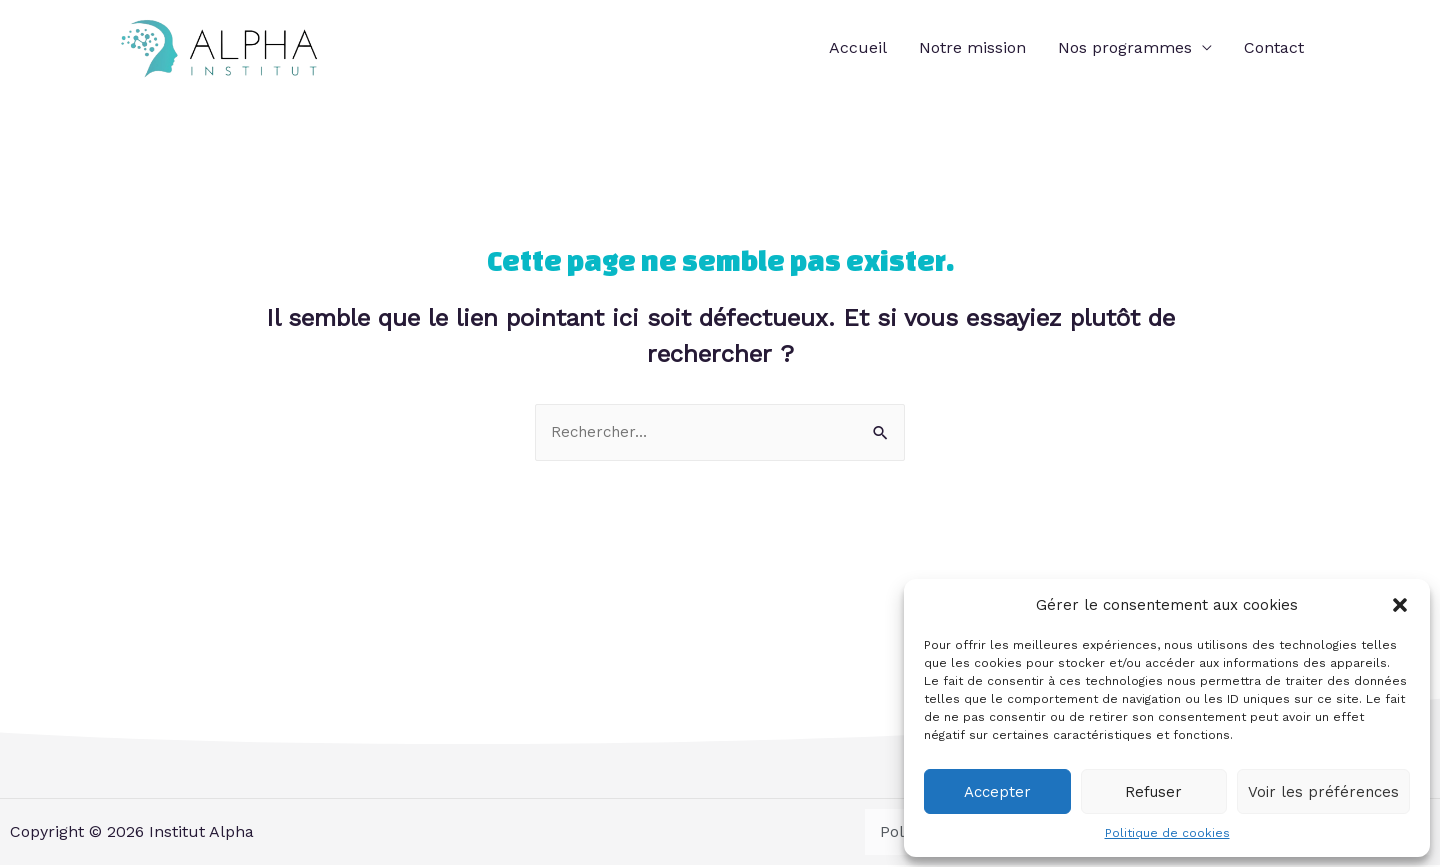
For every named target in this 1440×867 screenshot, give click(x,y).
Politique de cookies (1167, 833)
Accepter (997, 792)
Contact (1274, 48)
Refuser (1153, 792)
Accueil (858, 48)
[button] (1400, 605)
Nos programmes (1125, 48)
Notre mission (972, 48)
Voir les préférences (1323, 792)
